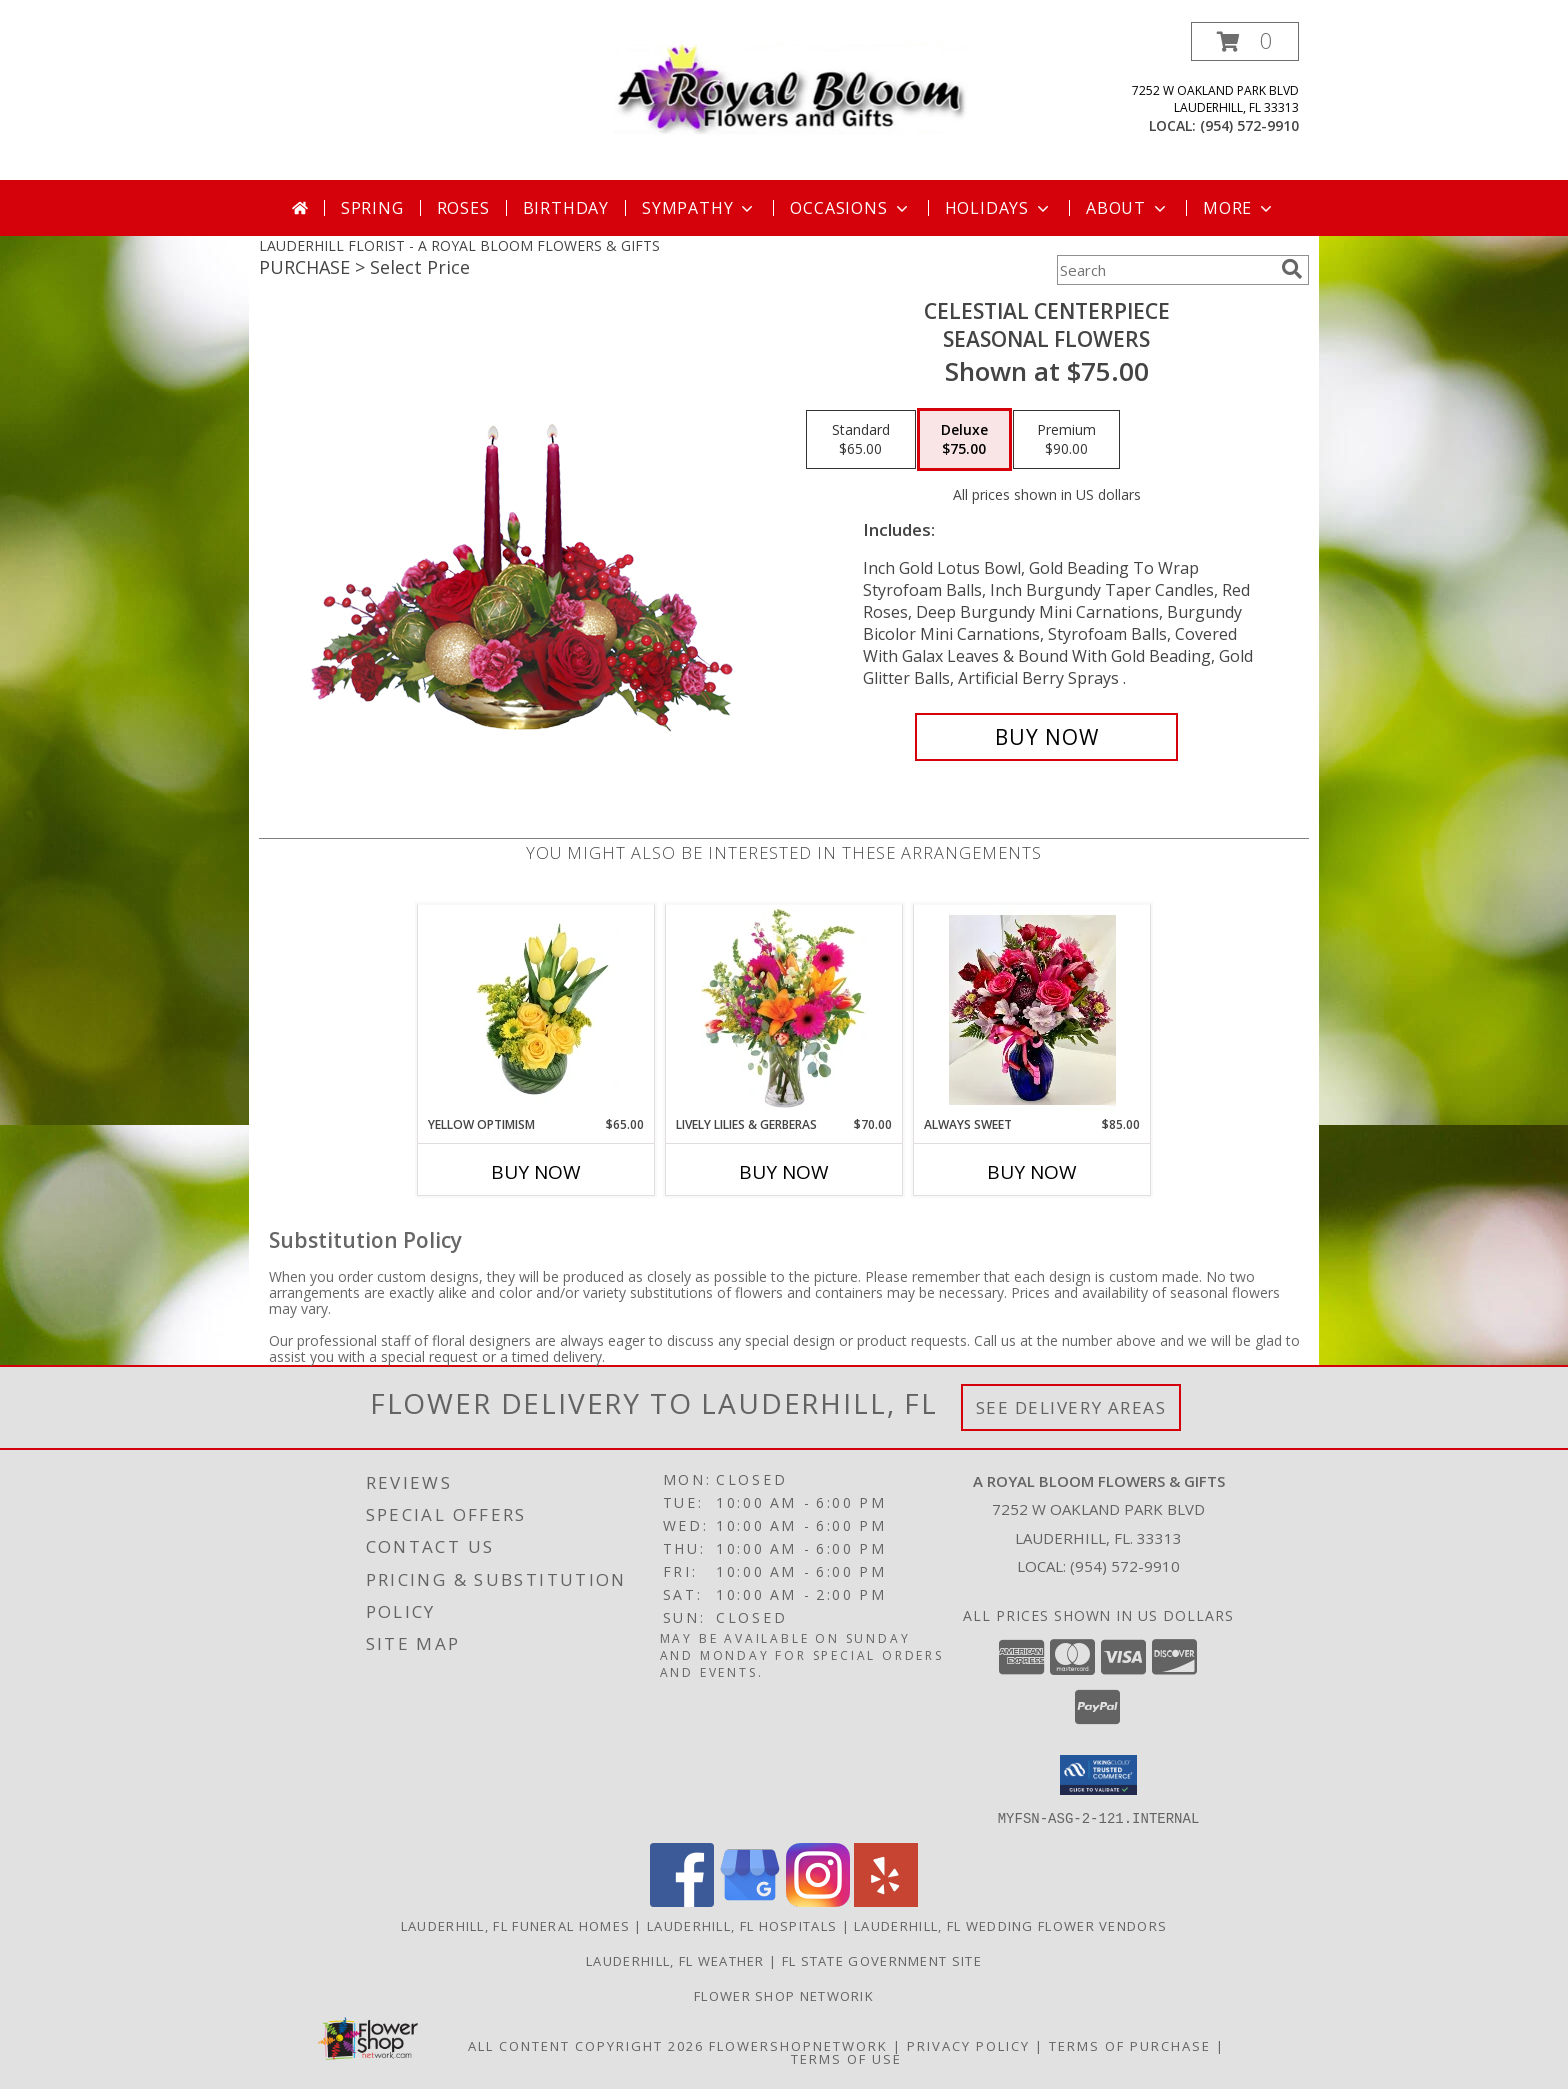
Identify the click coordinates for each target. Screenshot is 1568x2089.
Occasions (850, 208)
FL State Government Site (882, 1960)
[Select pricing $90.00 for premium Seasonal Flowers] (1066, 440)
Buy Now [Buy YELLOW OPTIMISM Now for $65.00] (536, 1172)
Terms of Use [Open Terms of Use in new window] (846, 2058)
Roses (463, 208)
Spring (372, 208)
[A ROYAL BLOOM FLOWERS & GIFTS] (791, 83)
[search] (1292, 269)
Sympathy (699, 208)
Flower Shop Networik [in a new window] (784, 1995)
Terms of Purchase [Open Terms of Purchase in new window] (1130, 2045)
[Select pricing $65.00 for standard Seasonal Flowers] (861, 440)
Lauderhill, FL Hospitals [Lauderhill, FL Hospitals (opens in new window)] (742, 1925)
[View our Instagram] (818, 1900)
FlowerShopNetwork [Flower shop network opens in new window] (798, 2045)
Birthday (566, 208)
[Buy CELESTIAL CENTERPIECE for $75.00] (1046, 737)
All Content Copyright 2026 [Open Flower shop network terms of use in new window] (586, 2045)
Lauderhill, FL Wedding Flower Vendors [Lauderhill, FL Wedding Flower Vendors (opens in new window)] (1010, 1925)
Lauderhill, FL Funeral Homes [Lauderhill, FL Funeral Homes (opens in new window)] (515, 1925)
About (1128, 208)
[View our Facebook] (682, 1900)
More (1239, 208)
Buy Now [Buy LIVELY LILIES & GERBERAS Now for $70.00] (784, 1172)
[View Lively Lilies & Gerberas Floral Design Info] (784, 1010)
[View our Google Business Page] (750, 1900)
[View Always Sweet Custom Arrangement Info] (1032, 1010)
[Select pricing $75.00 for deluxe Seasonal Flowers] (964, 440)
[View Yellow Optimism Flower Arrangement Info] (536, 1010)
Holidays (999, 208)
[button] (1245, 41)
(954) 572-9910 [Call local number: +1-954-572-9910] (1249, 125)
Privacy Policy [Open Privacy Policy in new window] (968, 2045)
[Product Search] (1165, 270)
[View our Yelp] (886, 1900)
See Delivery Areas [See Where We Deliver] (1071, 1407)
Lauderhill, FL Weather (675, 1960)
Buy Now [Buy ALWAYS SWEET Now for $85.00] (1032, 1172)
